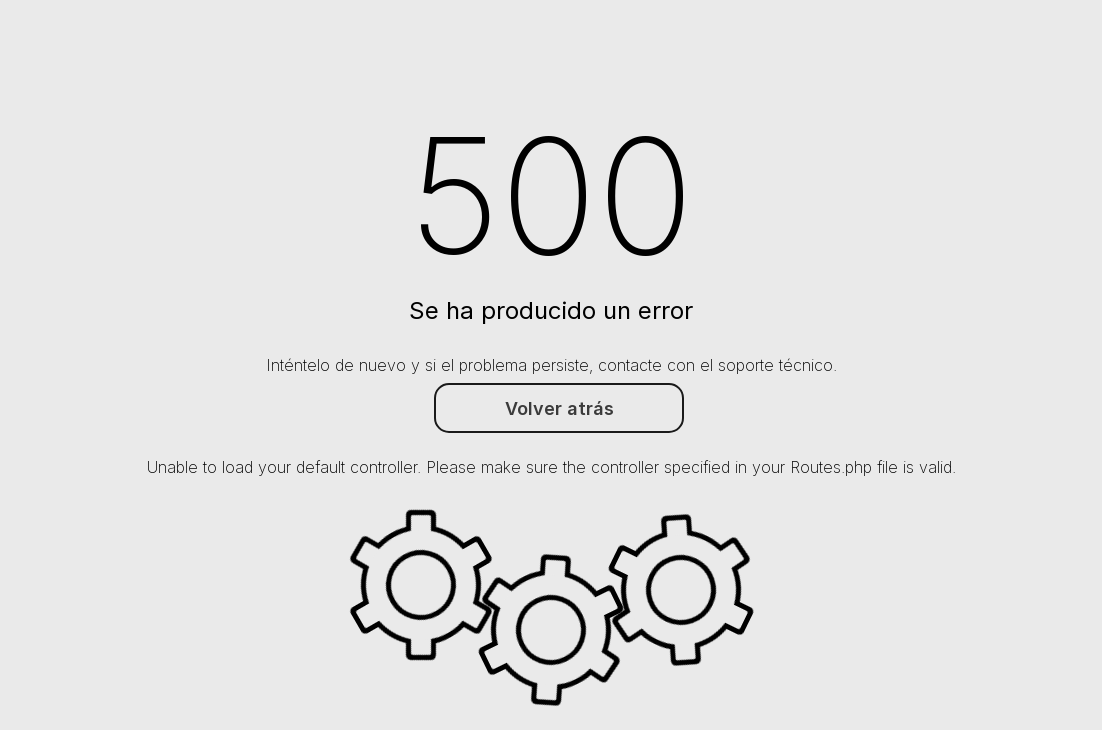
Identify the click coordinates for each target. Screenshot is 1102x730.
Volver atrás (559, 408)
